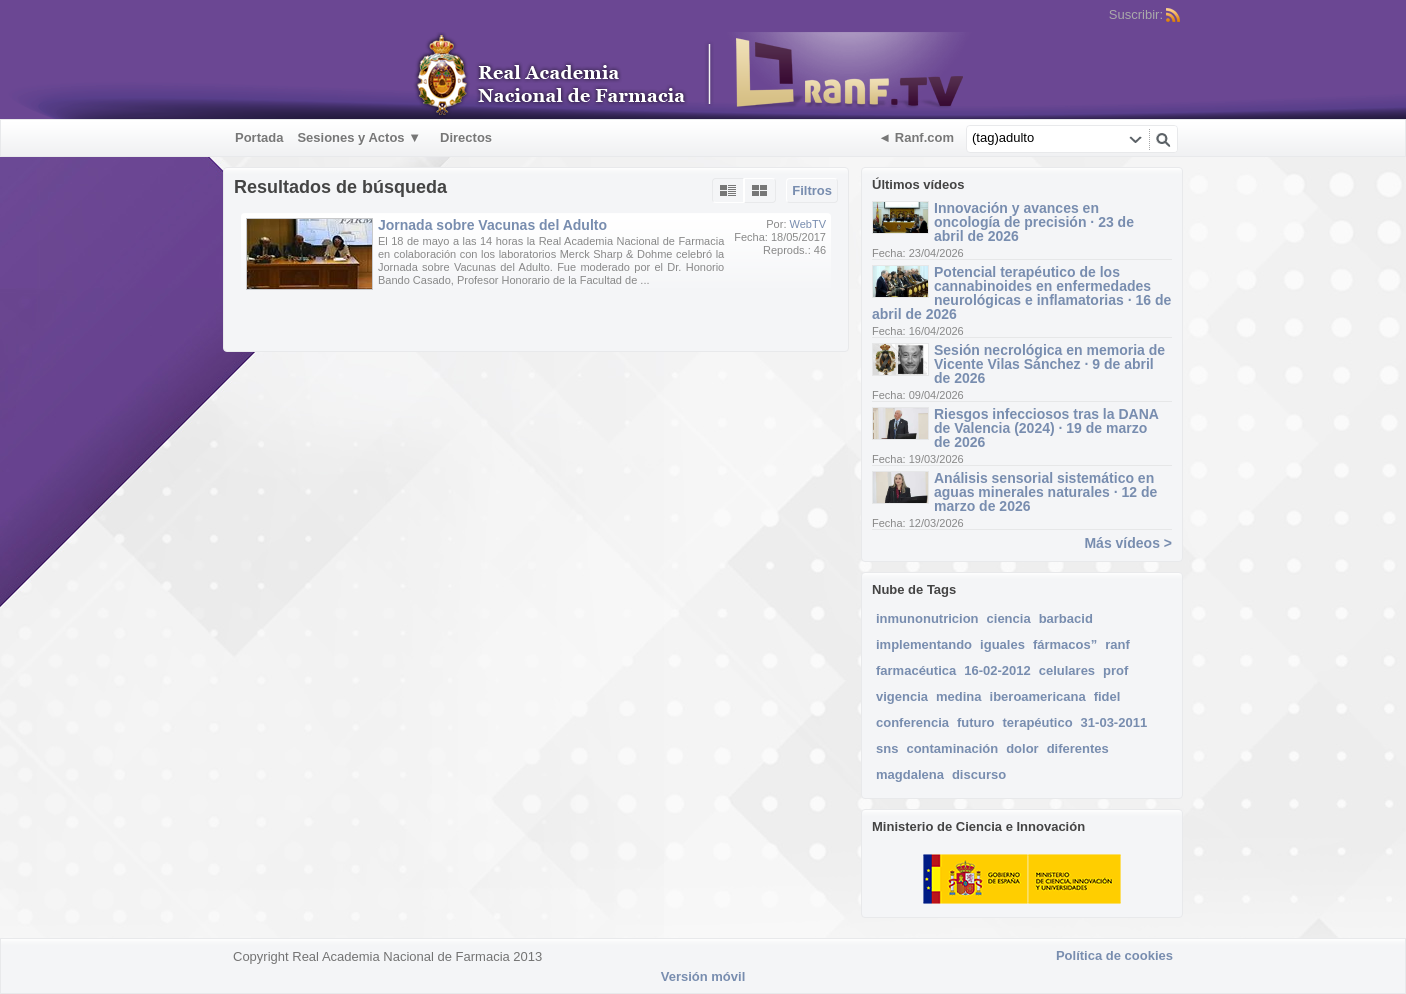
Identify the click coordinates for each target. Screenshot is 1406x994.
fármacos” (1065, 644)
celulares (1067, 670)
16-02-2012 (997, 670)
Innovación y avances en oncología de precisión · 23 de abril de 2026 (1034, 222)
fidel (1107, 696)
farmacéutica (916, 670)
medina (959, 696)
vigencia (902, 696)
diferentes (1078, 748)
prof (1115, 670)
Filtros (812, 190)
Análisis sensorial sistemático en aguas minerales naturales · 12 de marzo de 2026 (1045, 492)
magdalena (910, 774)
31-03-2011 (1114, 722)
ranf (1117, 644)
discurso (979, 774)
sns (887, 748)
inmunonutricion (927, 618)
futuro (976, 722)
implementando (924, 644)
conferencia (912, 722)
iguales (1002, 644)
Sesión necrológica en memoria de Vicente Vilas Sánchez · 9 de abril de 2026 (1049, 364)
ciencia (1009, 618)
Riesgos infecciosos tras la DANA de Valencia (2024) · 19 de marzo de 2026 (1046, 428)
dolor (1022, 748)
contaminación (952, 748)
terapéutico (1038, 722)
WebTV (808, 224)
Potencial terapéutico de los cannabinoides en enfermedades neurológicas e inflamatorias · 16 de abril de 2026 (1021, 293)
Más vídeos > (1128, 543)
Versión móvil (703, 976)
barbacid (1066, 618)
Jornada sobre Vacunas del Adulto (492, 225)
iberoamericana (1038, 696)
